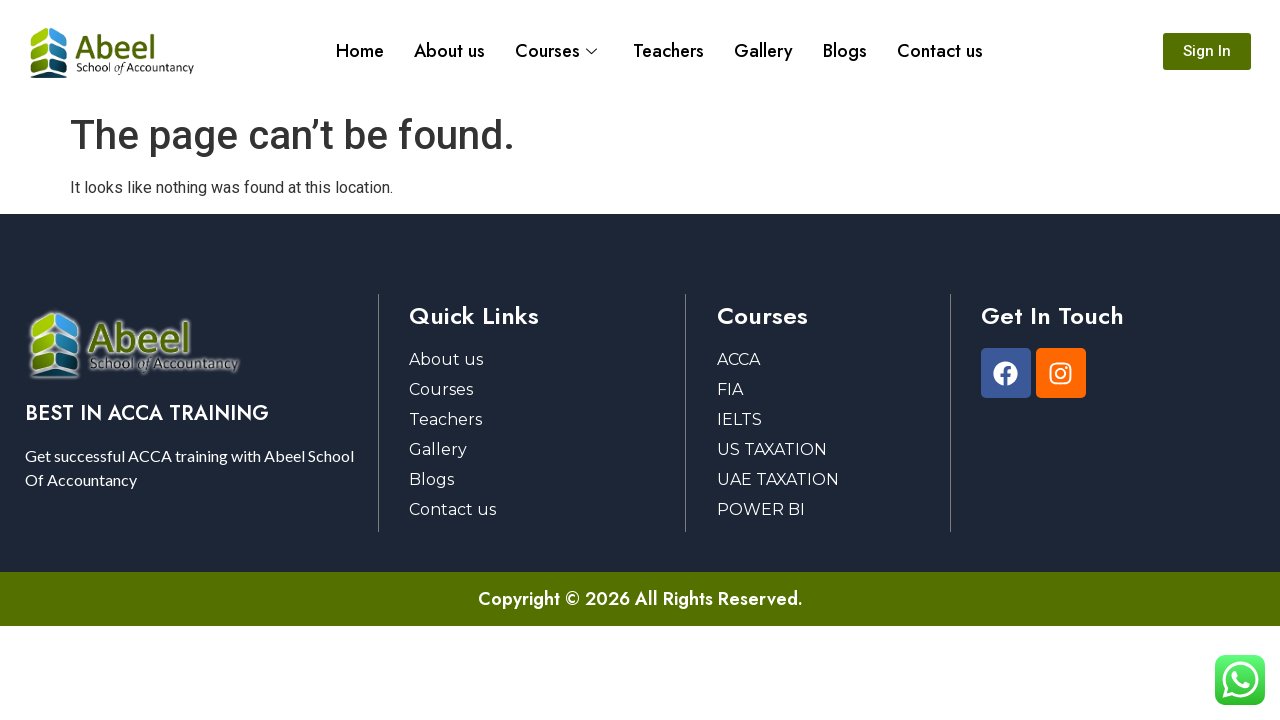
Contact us (940, 51)
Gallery (763, 51)
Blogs (845, 51)
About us (449, 51)
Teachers (668, 51)
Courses (556, 51)
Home (360, 51)
